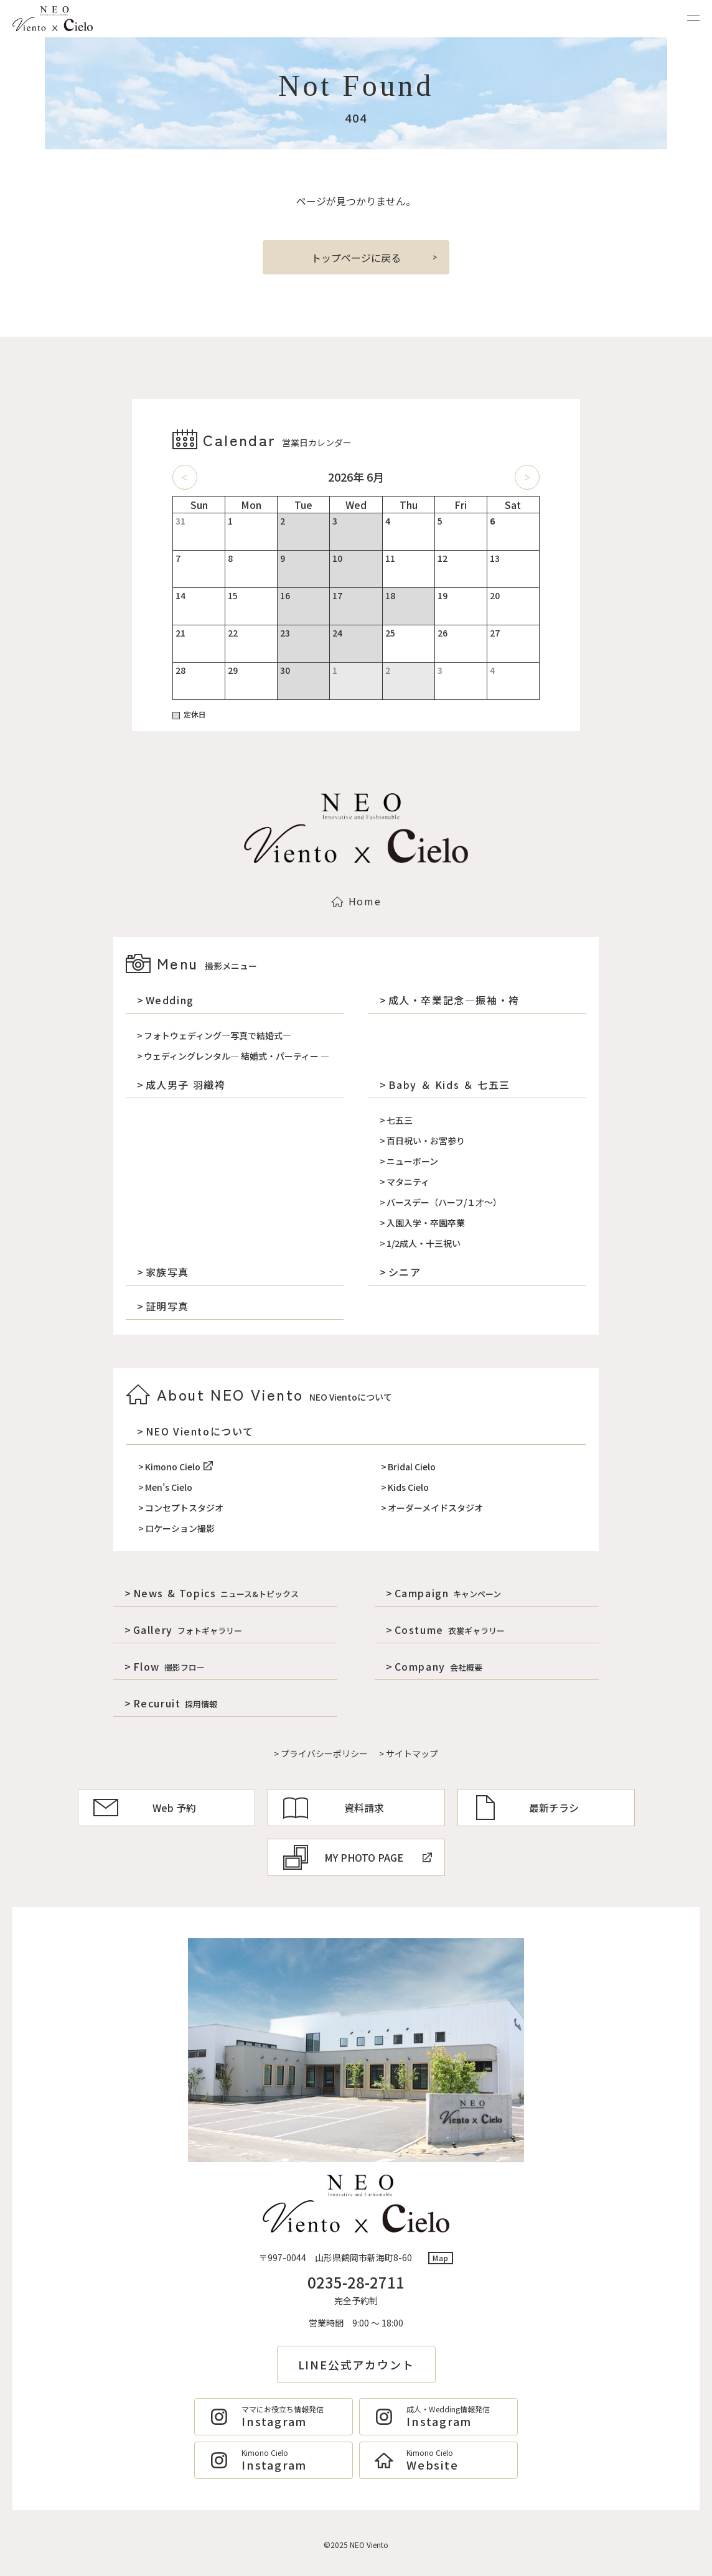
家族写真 (167, 1271)
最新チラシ (526, 1807)
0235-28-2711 (356, 2282)
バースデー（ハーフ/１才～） (444, 1202)
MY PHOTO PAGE (357, 1857)
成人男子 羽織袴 (186, 1084)
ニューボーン (412, 1161)
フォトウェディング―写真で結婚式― (217, 1035)
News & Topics (216, 1592)
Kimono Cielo (179, 1466)
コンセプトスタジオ (184, 1507)
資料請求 (333, 1807)
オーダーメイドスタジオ (435, 1507)
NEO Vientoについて (200, 1431)
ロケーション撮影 (180, 1528)
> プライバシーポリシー (321, 1753)
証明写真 (167, 1306)
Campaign (448, 1592)
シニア (404, 1271)
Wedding (170, 999)
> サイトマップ (408, 1753)
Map (441, 2257)
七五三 (399, 1120)
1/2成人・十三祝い (423, 1243)
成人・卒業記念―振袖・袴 (454, 999)
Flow (169, 1666)
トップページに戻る (356, 257)
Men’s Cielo (168, 1487)
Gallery (187, 1629)
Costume (450, 1629)
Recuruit (175, 1703)
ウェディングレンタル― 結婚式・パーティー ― (236, 1056)
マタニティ (407, 1181)
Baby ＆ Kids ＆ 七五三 (449, 1084)
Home (356, 901)
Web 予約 (144, 1807)
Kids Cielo (408, 1487)
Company (438, 1666)
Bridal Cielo (412, 1466)
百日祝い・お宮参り (425, 1140)
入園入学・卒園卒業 (425, 1222)
